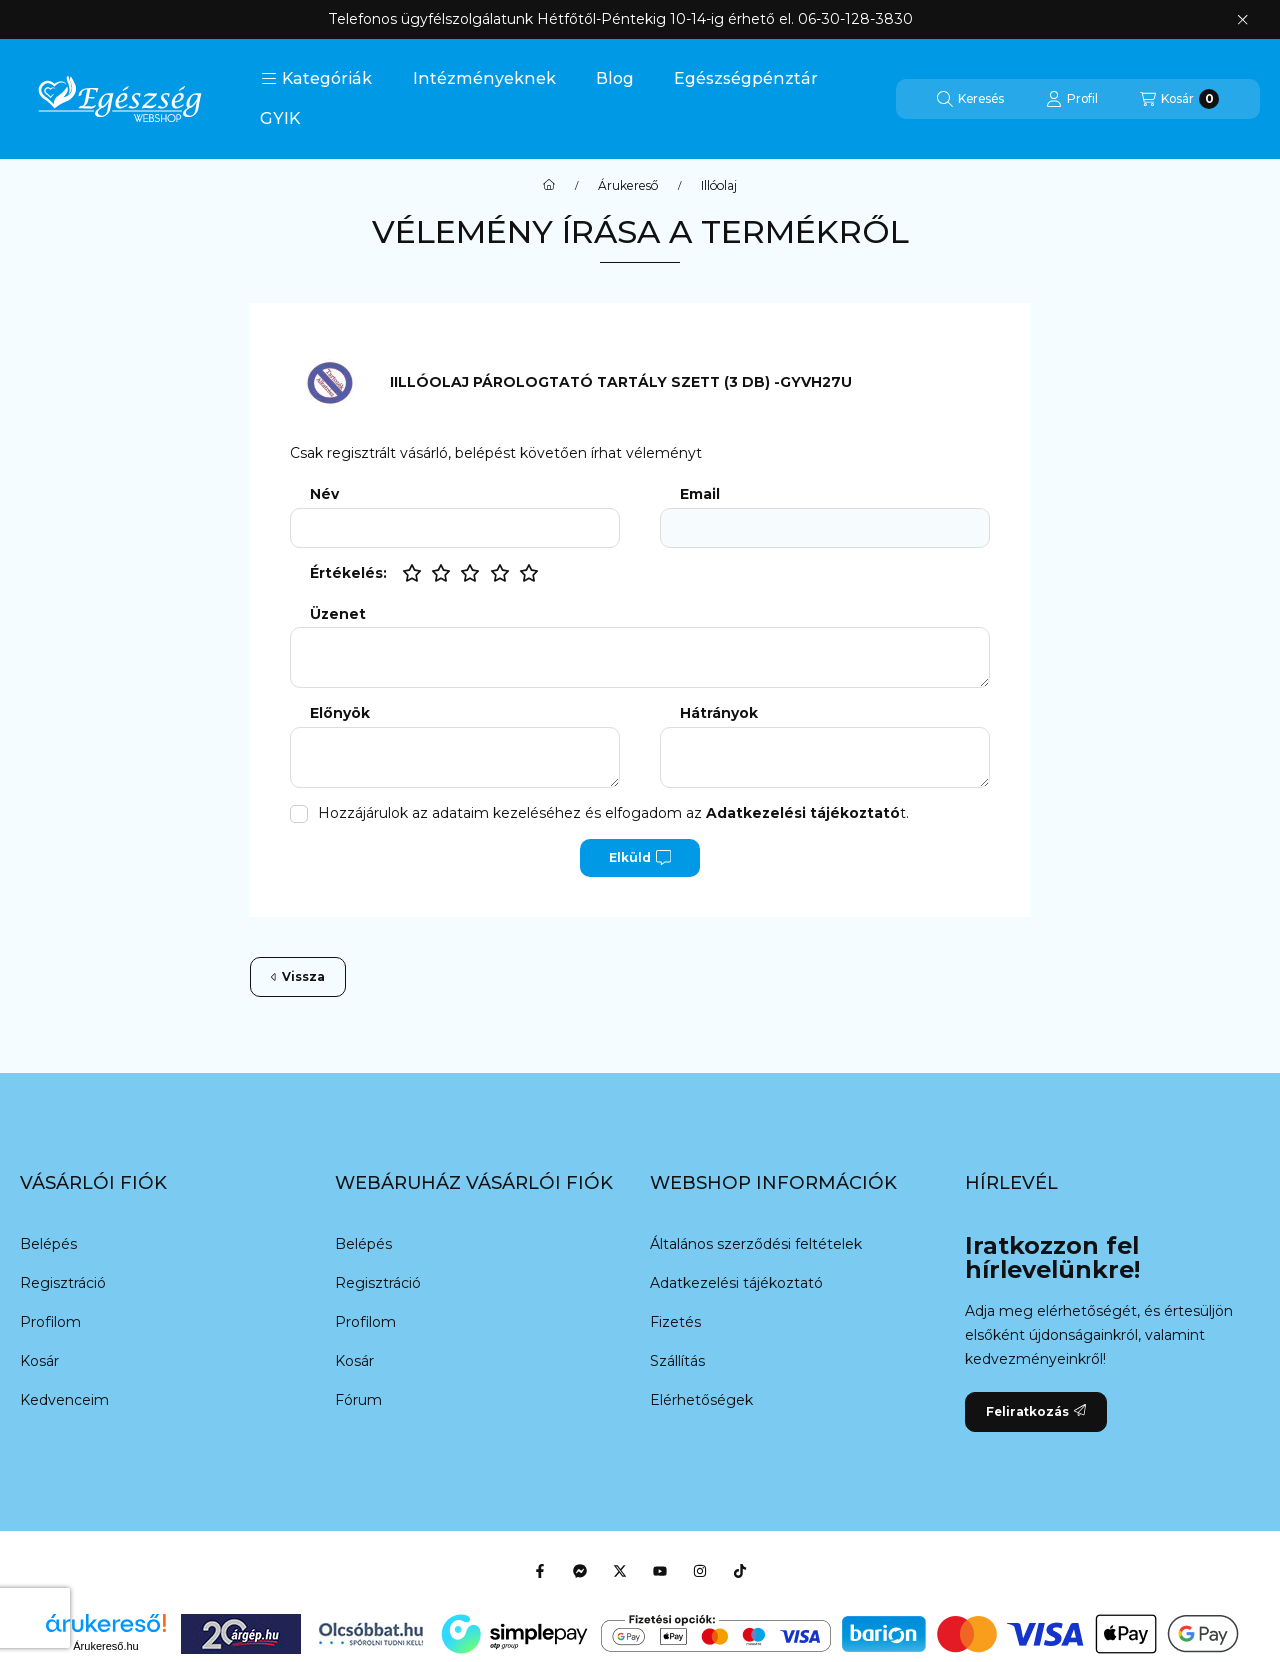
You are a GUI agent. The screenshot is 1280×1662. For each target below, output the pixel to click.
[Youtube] (660, 1571)
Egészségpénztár (746, 78)
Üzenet (338, 614)
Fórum (358, 1400)
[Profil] (1072, 99)
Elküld (640, 858)
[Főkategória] (549, 186)
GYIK (280, 118)
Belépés (48, 1244)
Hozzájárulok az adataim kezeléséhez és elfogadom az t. (613, 813)
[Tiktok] (740, 1571)
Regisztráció (63, 1283)
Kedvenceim (64, 1400)
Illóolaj (719, 186)
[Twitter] (620, 1571)
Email (700, 494)
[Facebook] (540, 1571)
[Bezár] (1242, 20)
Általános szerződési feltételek (756, 1244)
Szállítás (677, 1361)
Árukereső (628, 186)
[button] (316, 79)
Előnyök (340, 713)
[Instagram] (700, 1571)
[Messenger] (580, 1571)
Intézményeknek (484, 78)
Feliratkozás (1036, 1411)
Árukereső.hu (105, 1646)
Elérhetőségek (701, 1400)
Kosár (39, 1361)
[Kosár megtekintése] (1179, 99)
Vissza (298, 976)
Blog (615, 78)
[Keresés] (970, 99)
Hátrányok (719, 713)
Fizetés (675, 1322)
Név (324, 494)
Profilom (50, 1322)
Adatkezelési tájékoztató (736, 1283)
